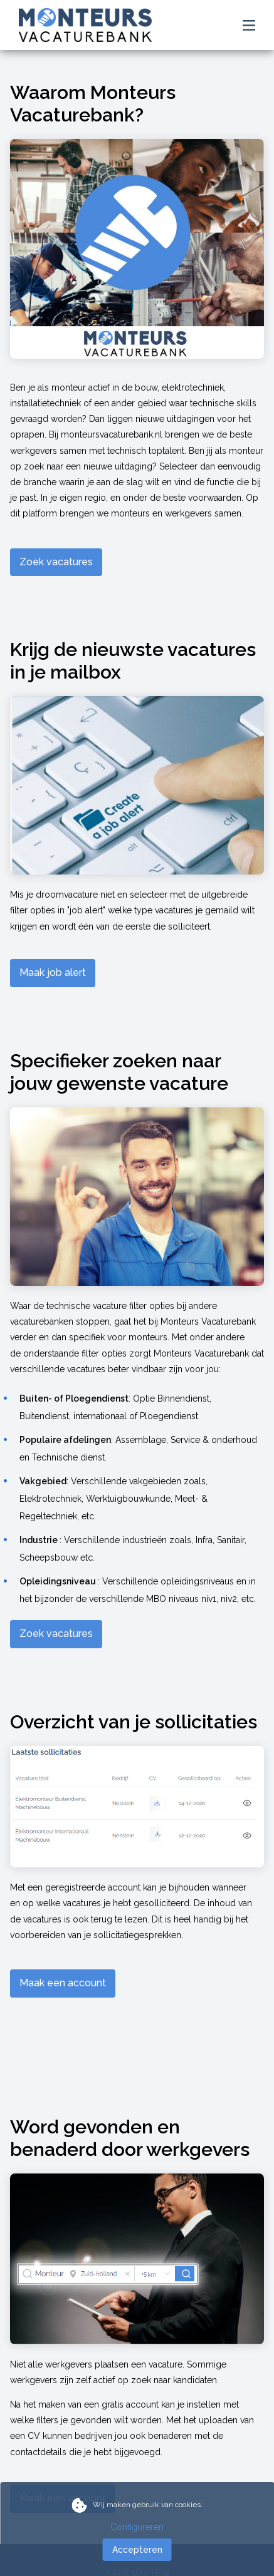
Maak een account (62, 1983)
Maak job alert (52, 972)
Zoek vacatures (56, 562)
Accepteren (137, 2550)
